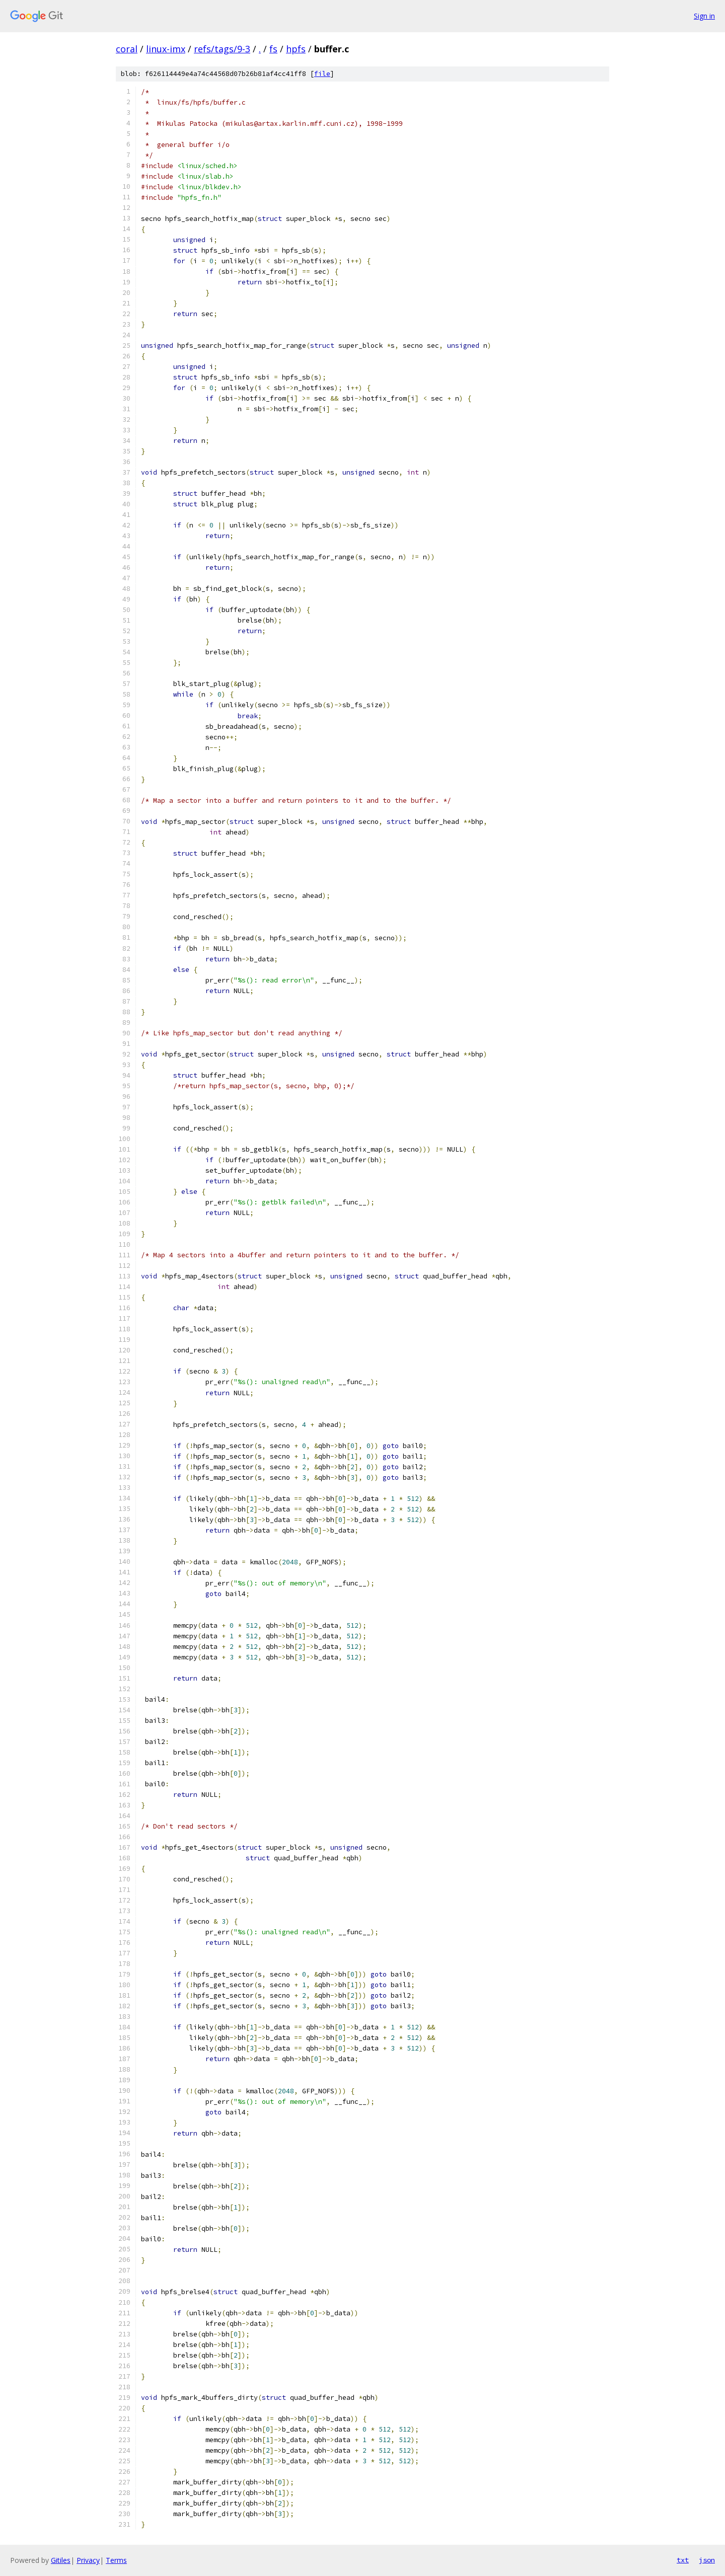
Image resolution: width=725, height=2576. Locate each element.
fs (273, 49)
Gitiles (60, 2560)
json (707, 2559)
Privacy (88, 2560)
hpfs (296, 49)
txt (683, 2559)
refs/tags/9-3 (222, 49)
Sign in (704, 16)
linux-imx (165, 49)
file (322, 73)
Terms (116, 2560)
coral (126, 49)
